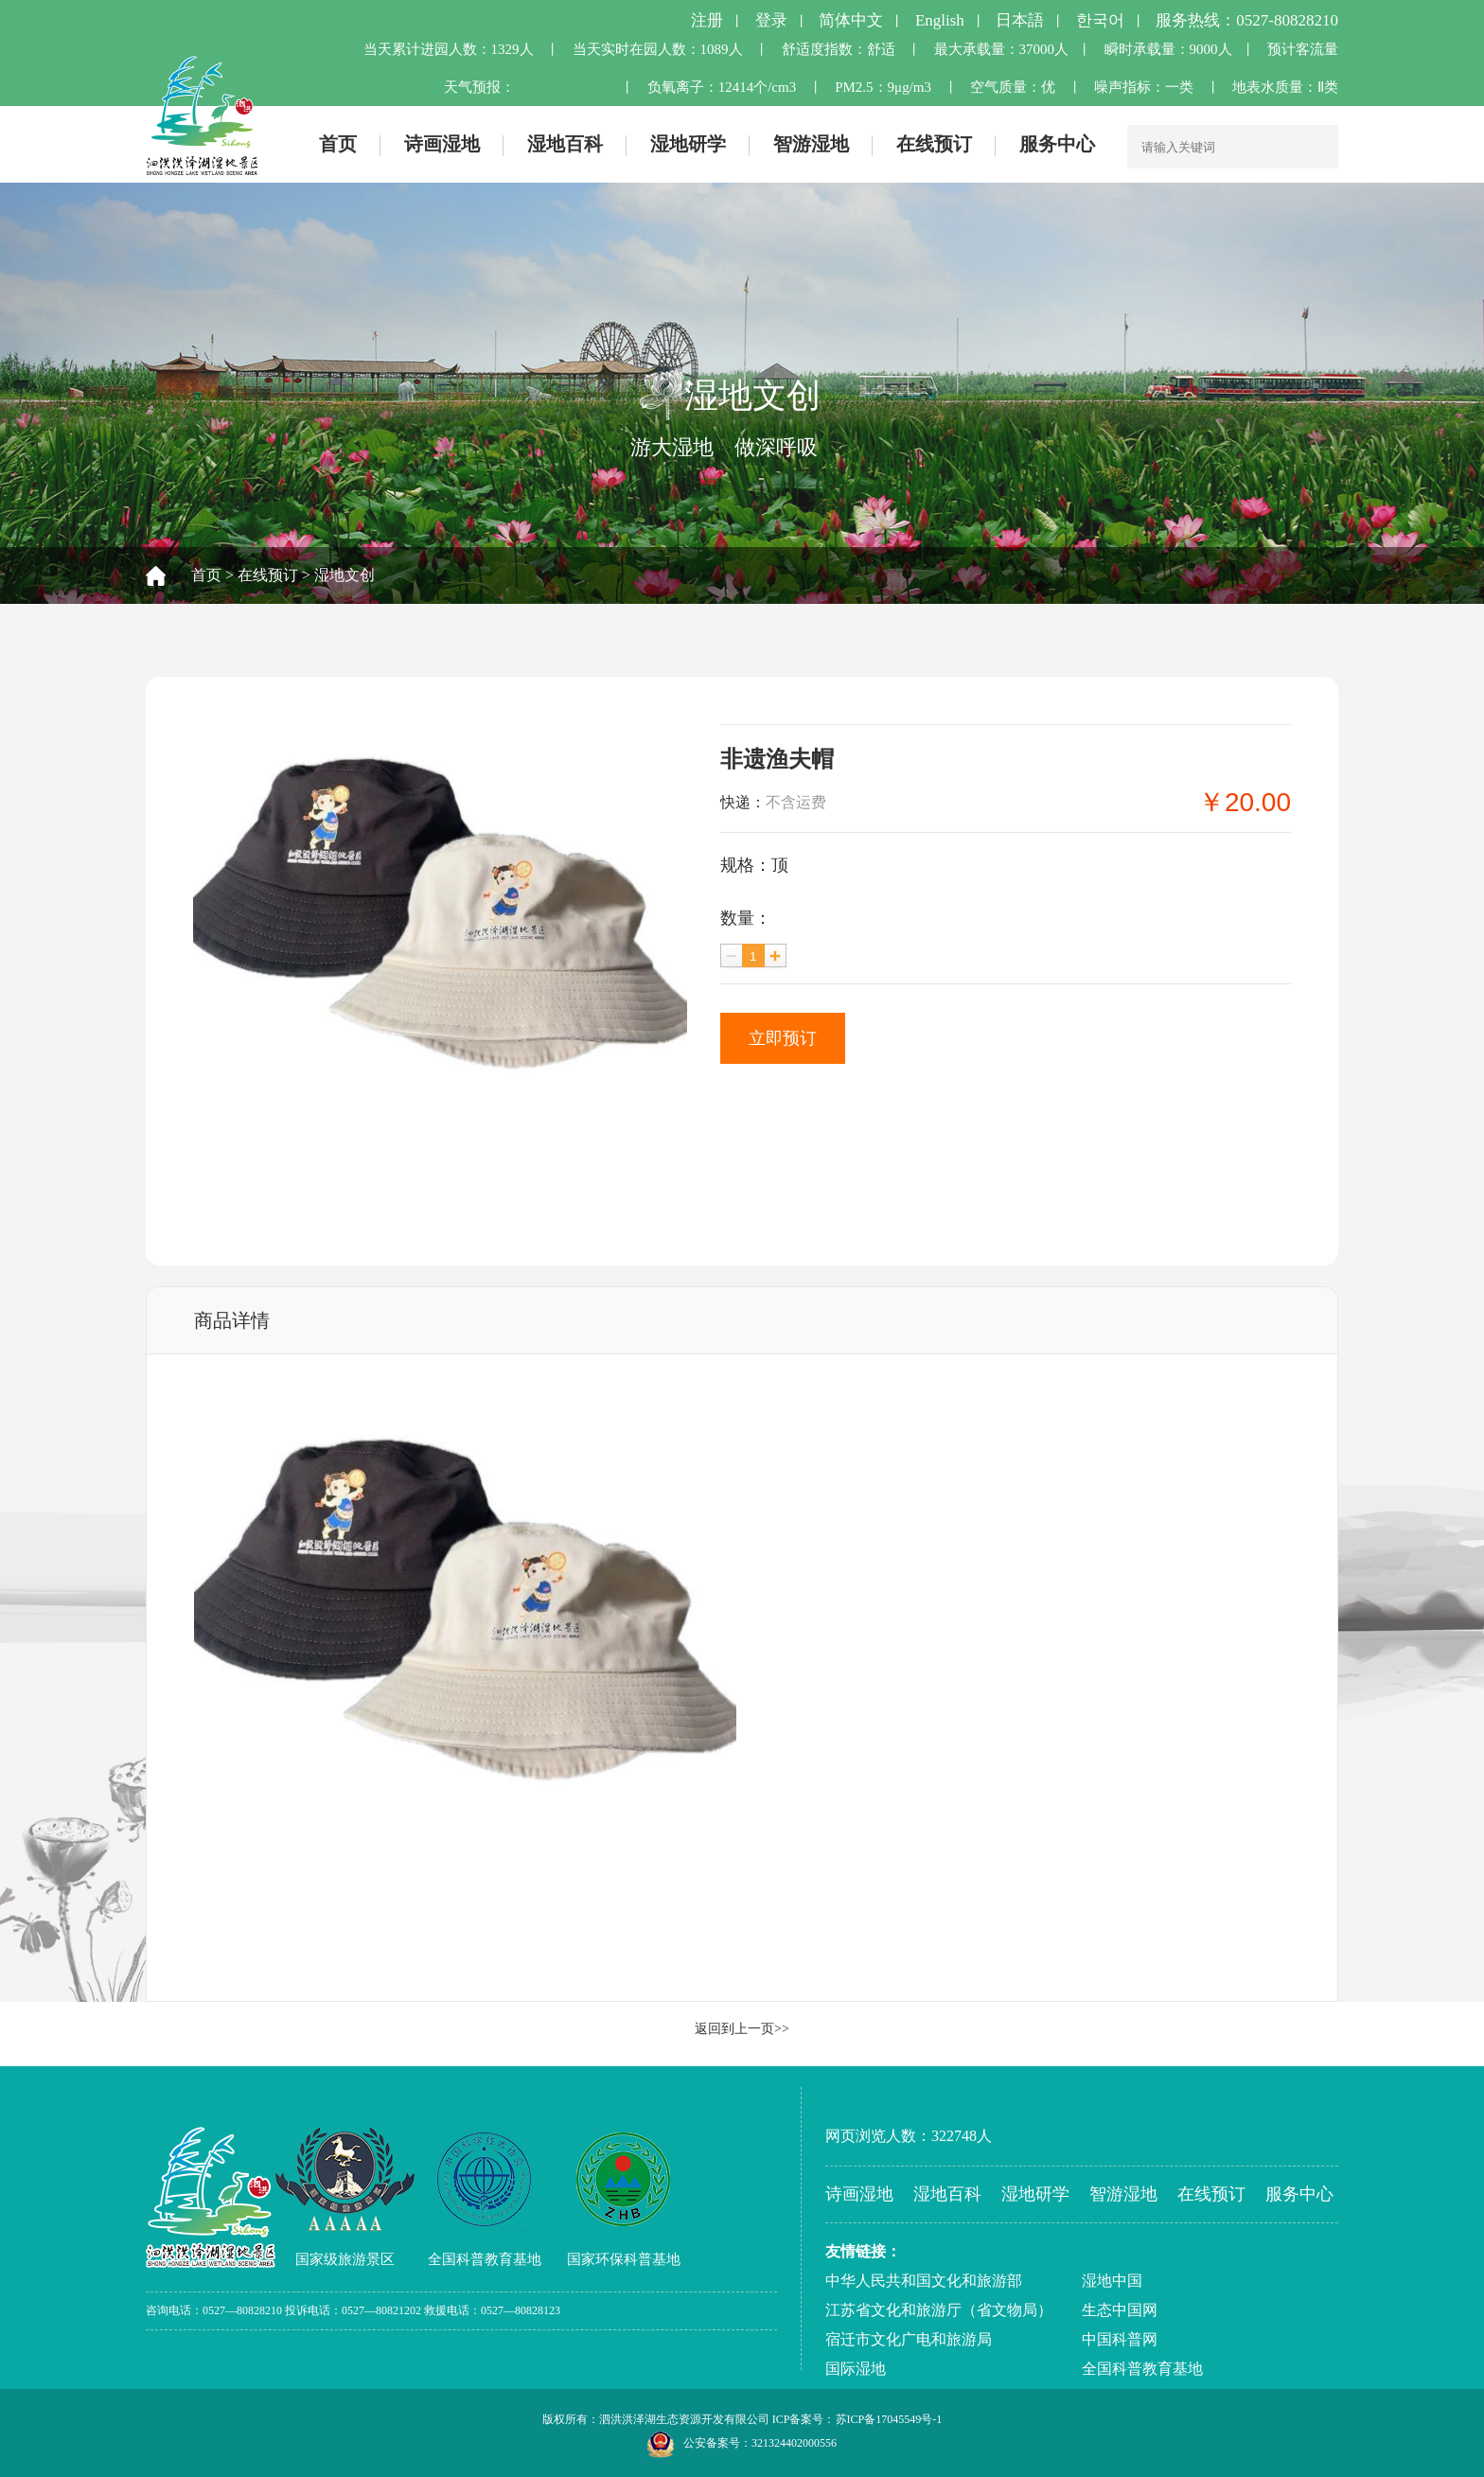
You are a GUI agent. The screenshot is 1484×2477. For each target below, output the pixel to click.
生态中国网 (1119, 2310)
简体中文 (851, 20)
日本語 (1020, 20)
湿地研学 (688, 143)
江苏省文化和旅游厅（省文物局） (938, 2310)
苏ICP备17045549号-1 (889, 2419)
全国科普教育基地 (1142, 2369)
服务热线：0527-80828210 (1247, 20)
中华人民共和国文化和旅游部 (923, 2281)
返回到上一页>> (742, 2029)
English (939, 20)
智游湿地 (811, 143)
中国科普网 (1119, 2339)
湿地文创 (344, 575)
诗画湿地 (442, 143)
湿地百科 (565, 143)
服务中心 (1057, 143)
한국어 (1100, 20)
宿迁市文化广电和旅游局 (908, 2339)
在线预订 (934, 143)
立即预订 (783, 1038)
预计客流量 (1302, 49)
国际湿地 (855, 2369)
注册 (707, 20)
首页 (338, 143)
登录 (771, 20)
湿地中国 (1112, 2281)
